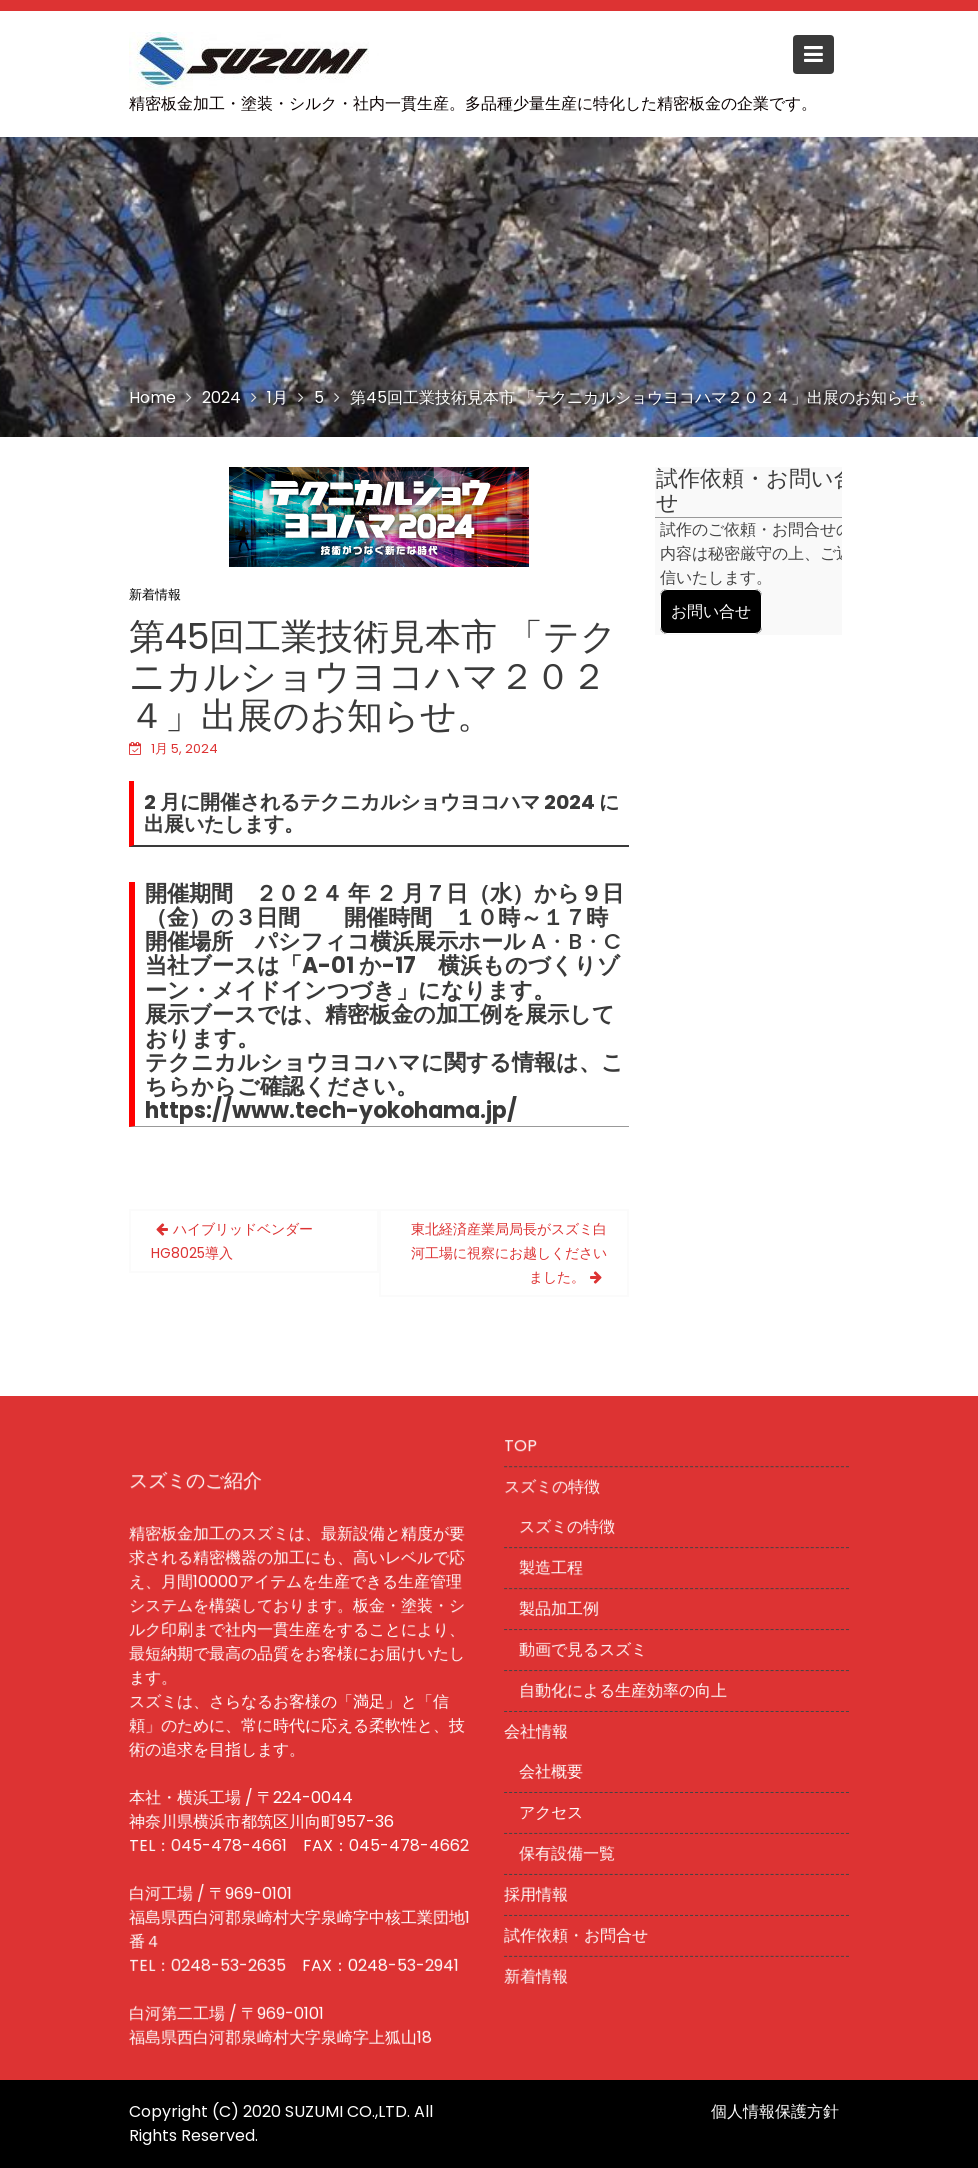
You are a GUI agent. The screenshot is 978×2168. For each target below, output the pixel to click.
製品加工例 (560, 1609)
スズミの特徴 (553, 1489)
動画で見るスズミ (584, 1650)
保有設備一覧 (568, 1851)
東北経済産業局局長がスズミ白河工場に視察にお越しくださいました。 (509, 1253)
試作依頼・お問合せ (577, 1932)
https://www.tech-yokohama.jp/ (331, 1110)
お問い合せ (711, 611)
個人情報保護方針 (775, 2111)
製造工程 (552, 1569)
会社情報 (537, 1731)
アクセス (552, 1810)
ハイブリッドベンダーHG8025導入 (232, 1241)
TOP (522, 1449)
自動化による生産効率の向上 (623, 1690)
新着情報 (155, 594)
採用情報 (537, 1891)
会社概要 (552, 1770)
